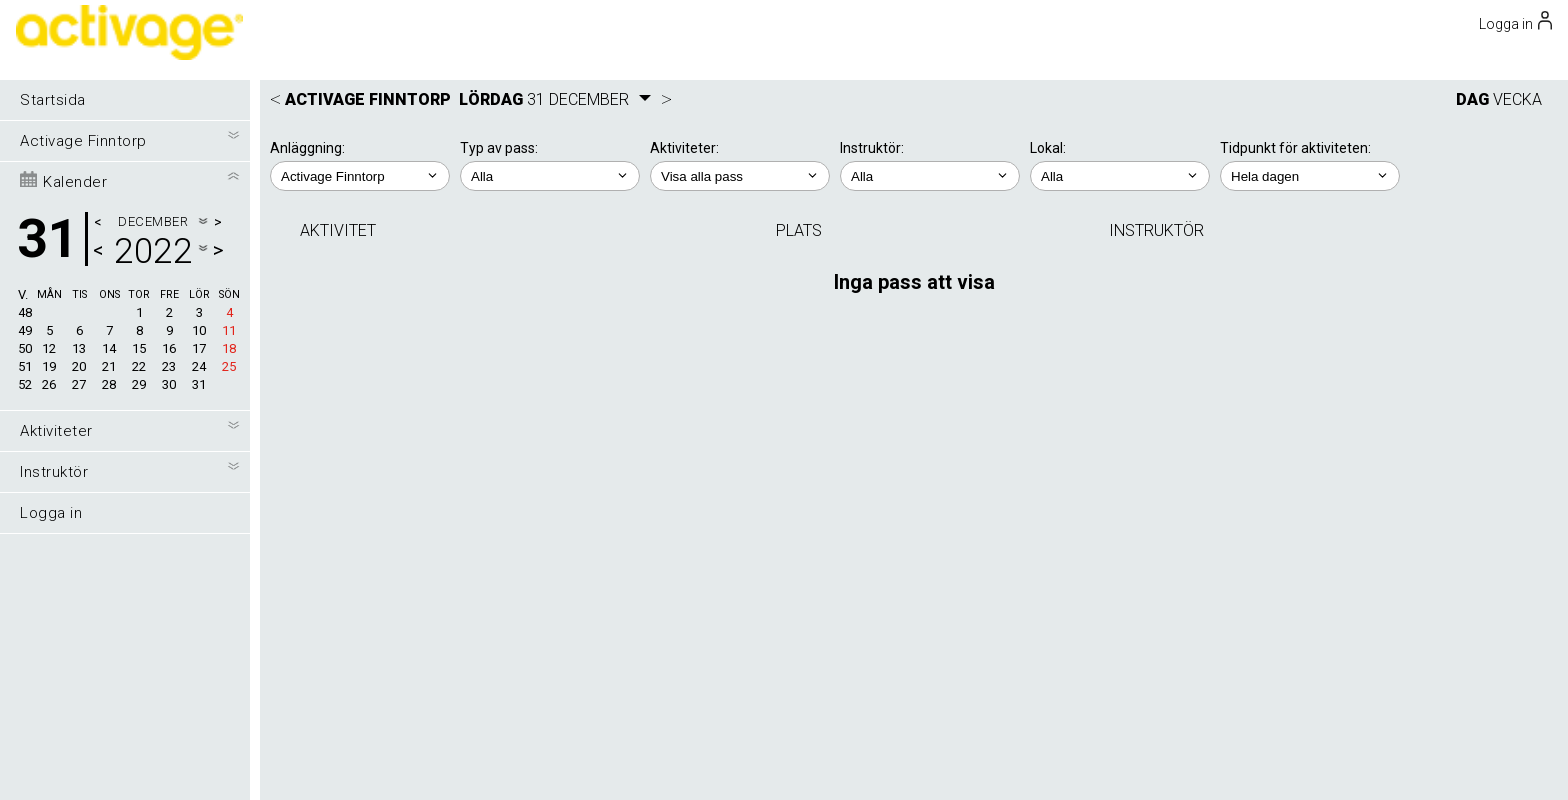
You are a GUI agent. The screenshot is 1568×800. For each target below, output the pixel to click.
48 (25, 312)
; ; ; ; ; (740, 176)
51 (25, 366)
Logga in (51, 513)
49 (25, 330)
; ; (550, 176)
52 (25, 384)
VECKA (1517, 99)
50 (25, 348)
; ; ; (1120, 176)
